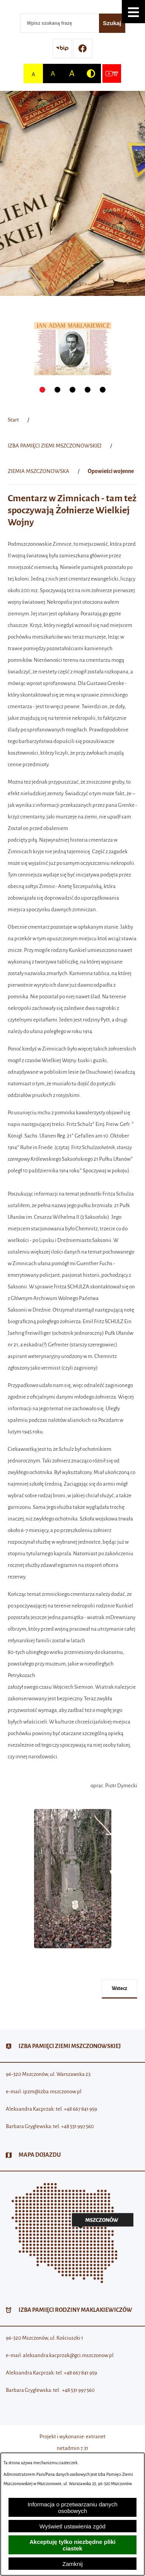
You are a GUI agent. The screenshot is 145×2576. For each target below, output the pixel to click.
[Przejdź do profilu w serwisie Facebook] (82, 48)
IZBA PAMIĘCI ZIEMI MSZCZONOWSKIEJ (55, 446)
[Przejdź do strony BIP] (62, 48)
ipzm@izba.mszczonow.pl (52, 2091)
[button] (133, 11)
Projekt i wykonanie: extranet (72, 2436)
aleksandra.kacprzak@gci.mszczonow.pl (68, 2355)
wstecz (119, 1988)
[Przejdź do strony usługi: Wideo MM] (111, 73)
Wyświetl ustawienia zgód (72, 2526)
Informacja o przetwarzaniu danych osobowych (72, 2507)
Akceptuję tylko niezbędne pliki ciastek (72, 2545)
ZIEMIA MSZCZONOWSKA (38, 471)
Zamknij (72, 2564)
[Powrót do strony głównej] (13, 420)
